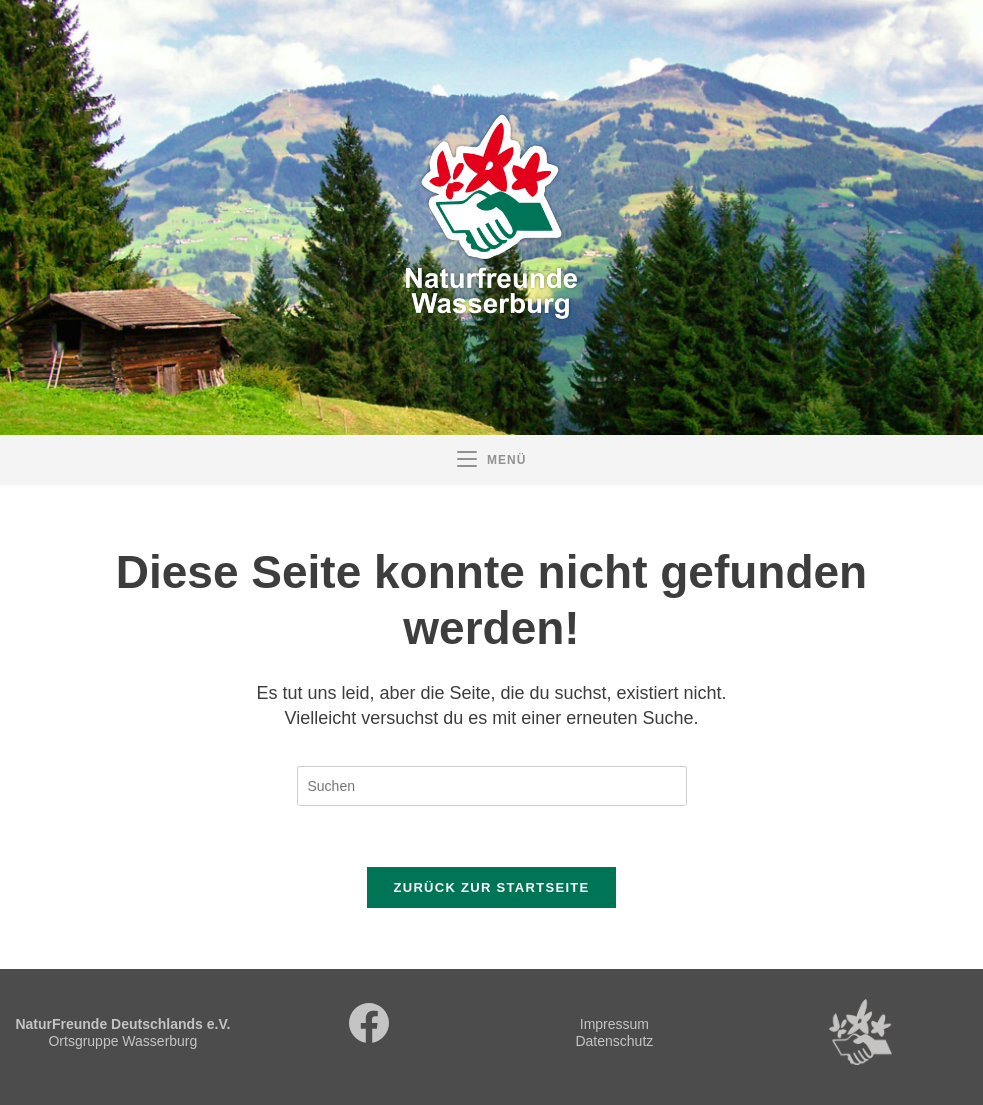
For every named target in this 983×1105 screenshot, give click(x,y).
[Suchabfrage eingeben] (492, 786)
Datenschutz (614, 1041)
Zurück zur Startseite (491, 887)
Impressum (614, 1024)
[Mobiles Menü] (492, 460)
